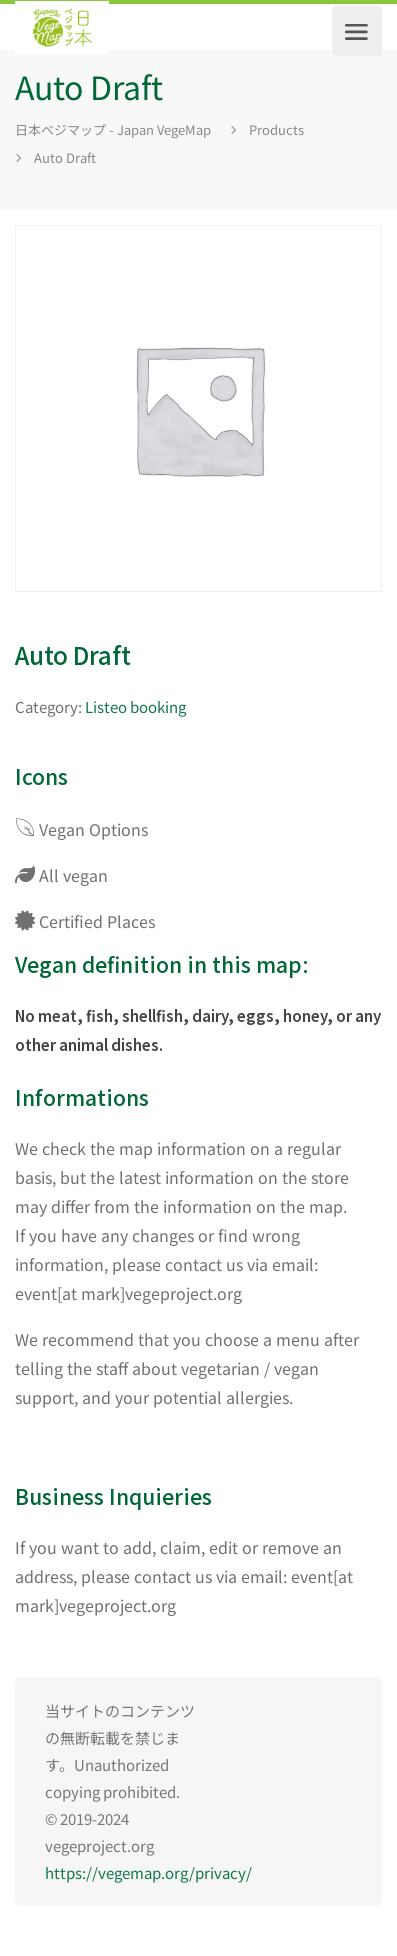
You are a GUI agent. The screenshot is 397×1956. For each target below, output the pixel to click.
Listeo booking (135, 706)
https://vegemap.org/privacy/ (148, 1872)
